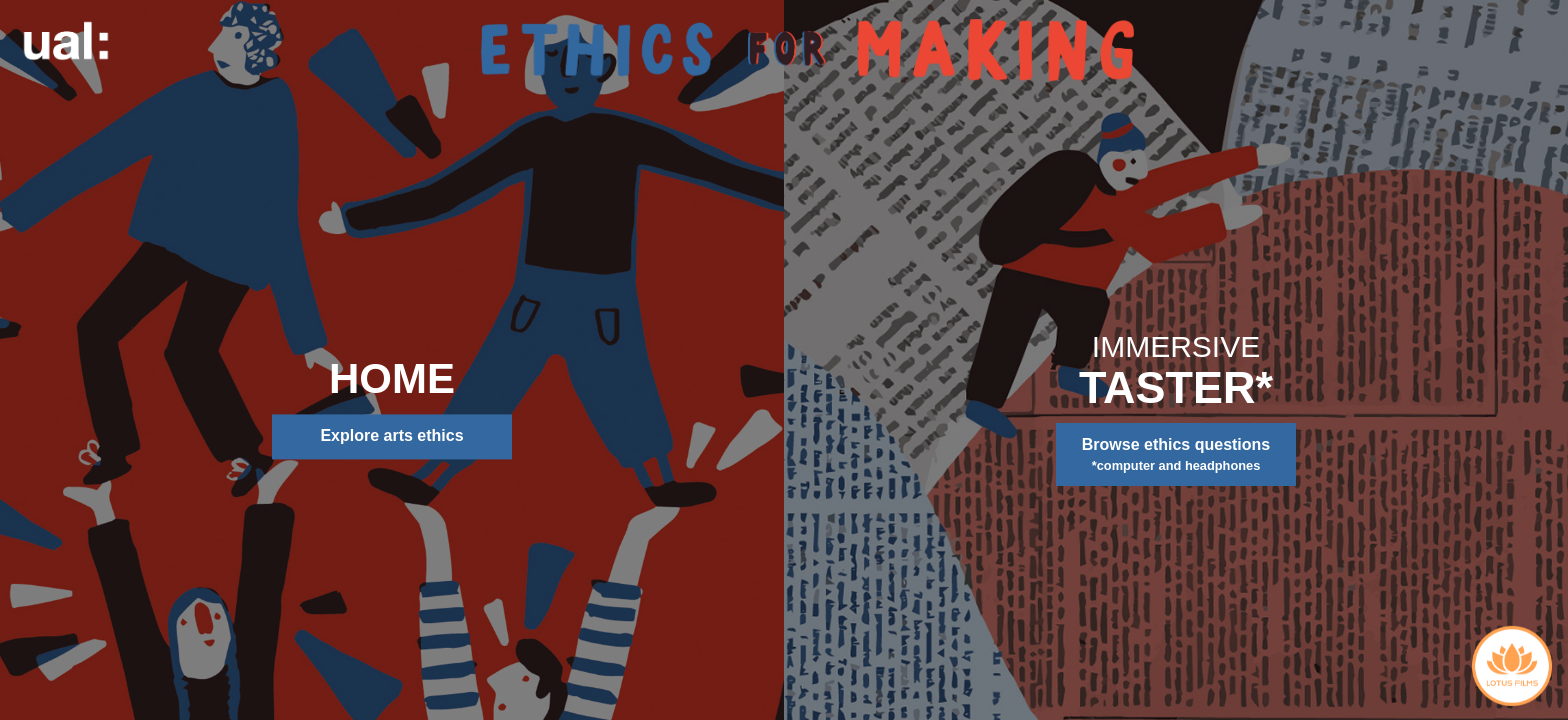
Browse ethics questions (1176, 455)
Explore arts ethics (391, 436)
